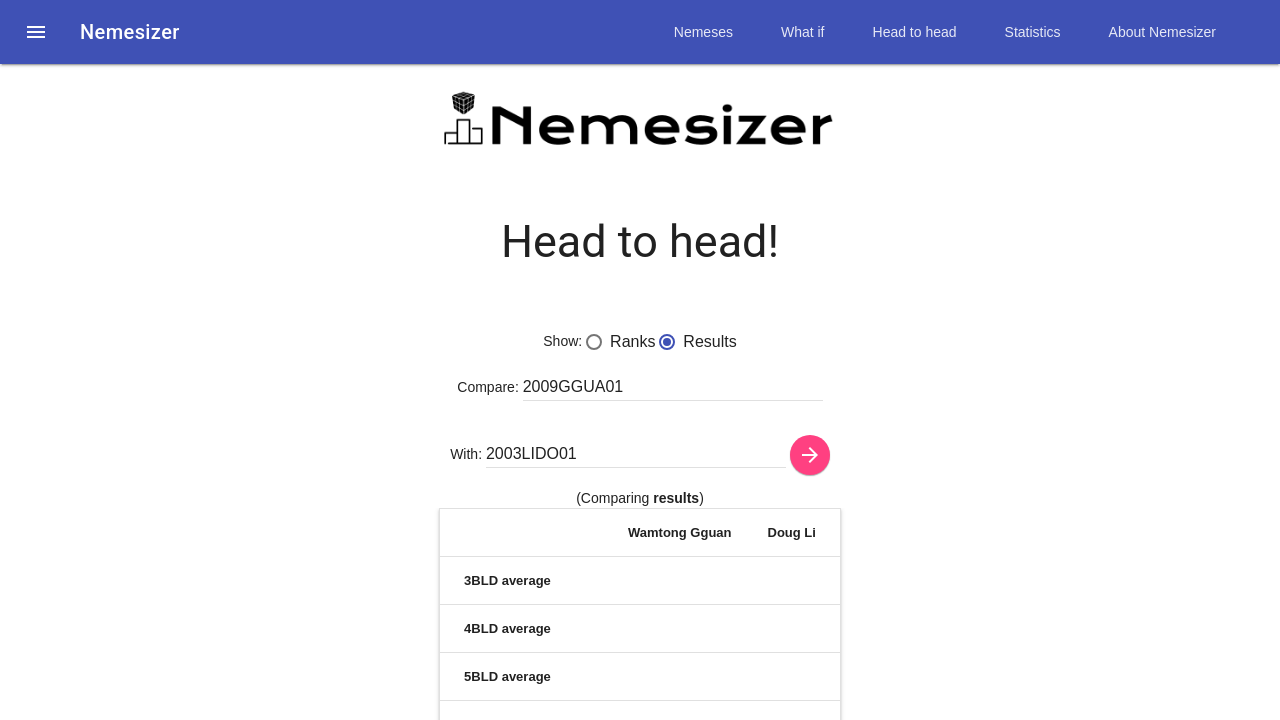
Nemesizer (130, 32)
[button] (36, 32)
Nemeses (703, 32)
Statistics (1033, 32)
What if (803, 32)
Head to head (915, 32)
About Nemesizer (1162, 32)
